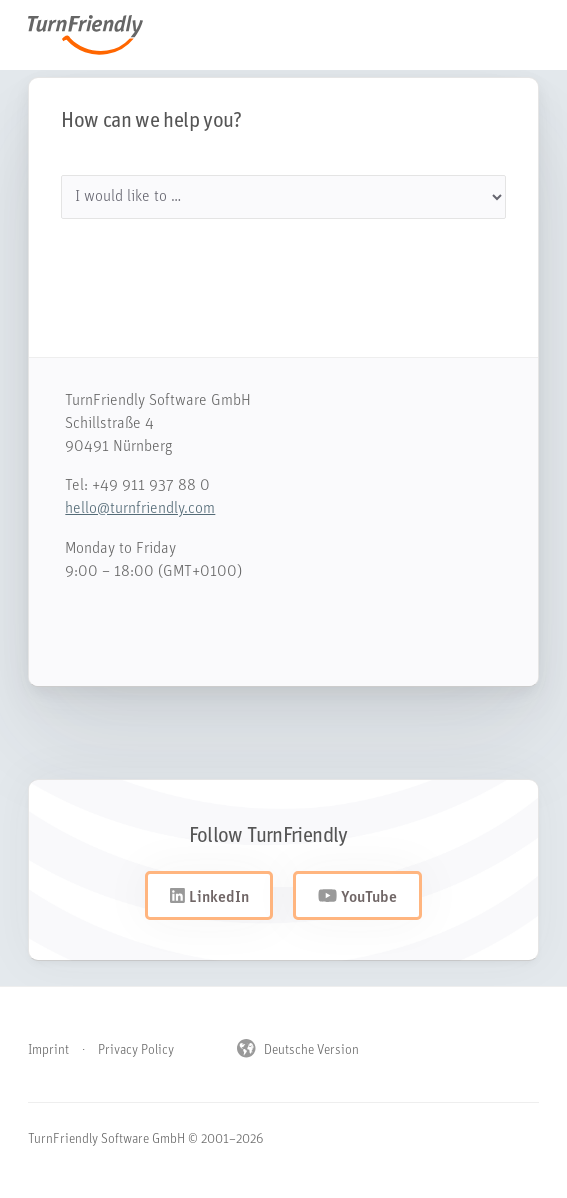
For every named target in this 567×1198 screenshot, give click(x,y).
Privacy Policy (136, 1050)
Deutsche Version (298, 1050)
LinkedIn (209, 896)
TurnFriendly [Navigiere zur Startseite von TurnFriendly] (95, 35)
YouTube (357, 896)
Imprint (48, 1050)
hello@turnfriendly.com (129, 509)
